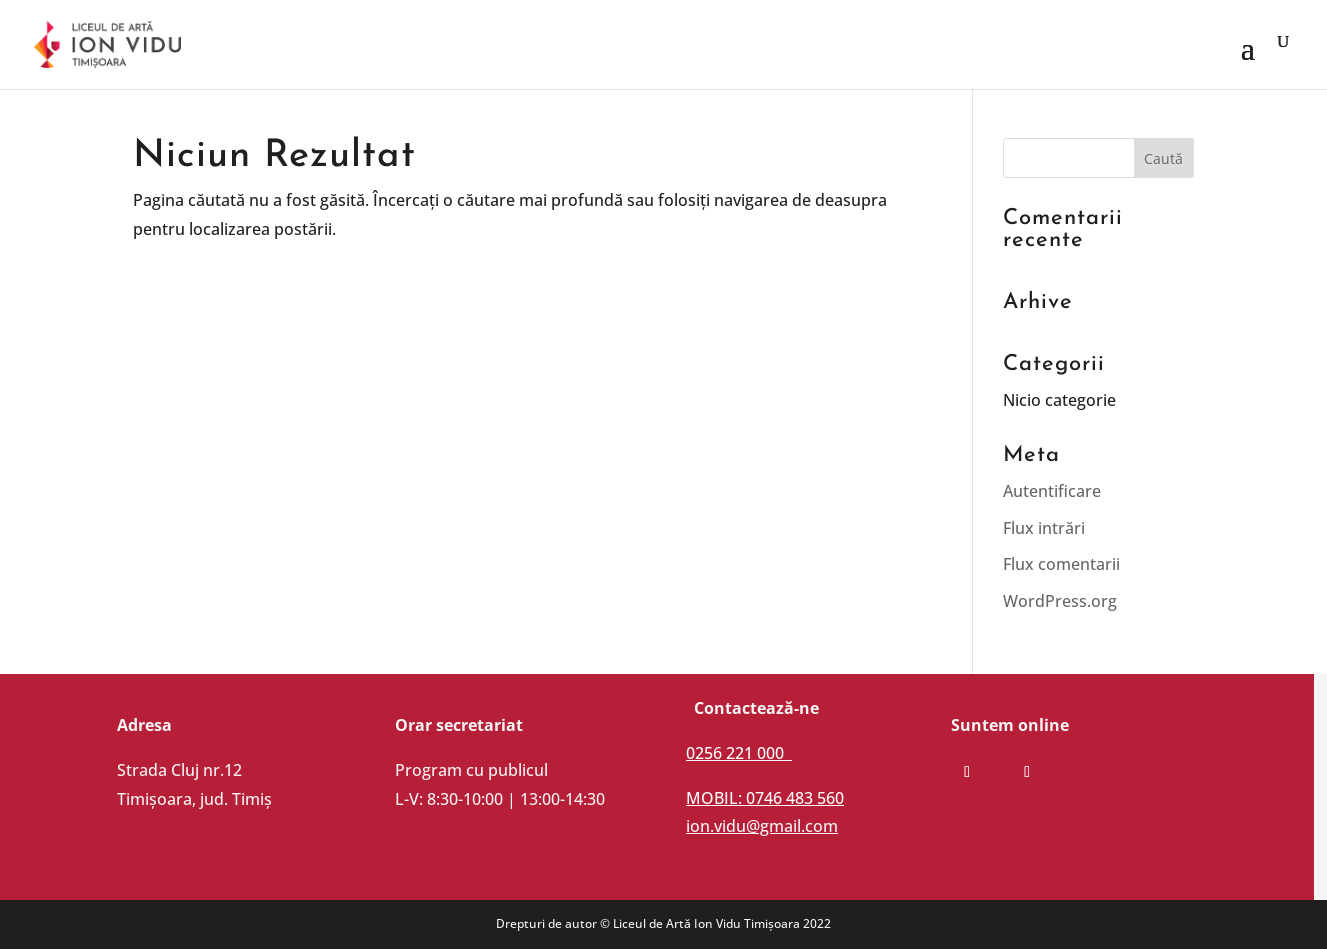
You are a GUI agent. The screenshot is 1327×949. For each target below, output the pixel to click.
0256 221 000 (739, 753)
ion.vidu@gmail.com (762, 826)
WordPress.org (1060, 601)
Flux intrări (1044, 528)
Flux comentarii (1061, 564)
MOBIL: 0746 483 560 (765, 798)
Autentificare (1052, 491)
